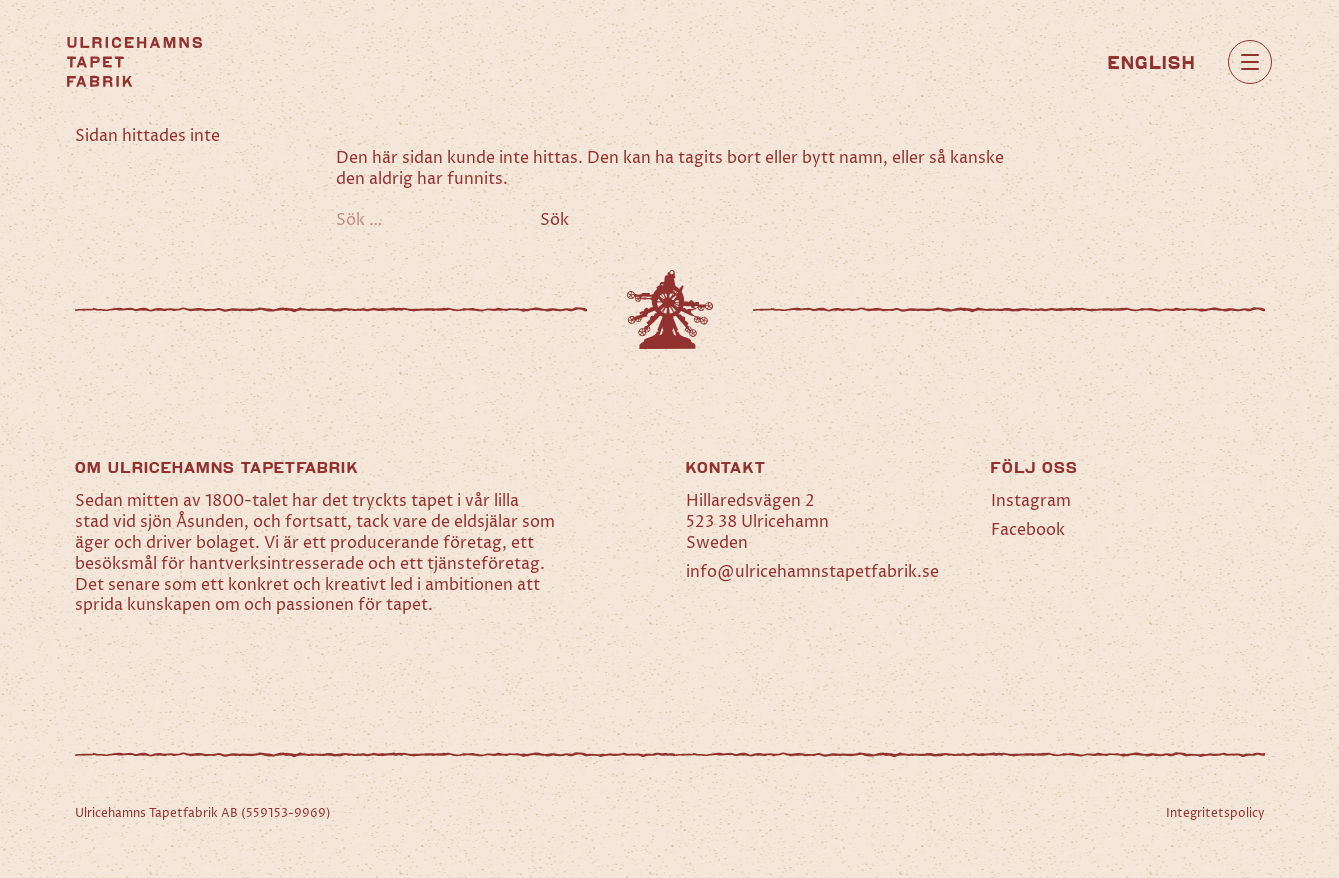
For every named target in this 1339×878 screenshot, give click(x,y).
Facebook (1028, 530)
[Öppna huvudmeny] (1250, 62)
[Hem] (134, 62)
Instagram (1031, 501)
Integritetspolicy (1215, 813)
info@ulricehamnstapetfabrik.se (812, 572)
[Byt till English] (1152, 61)
